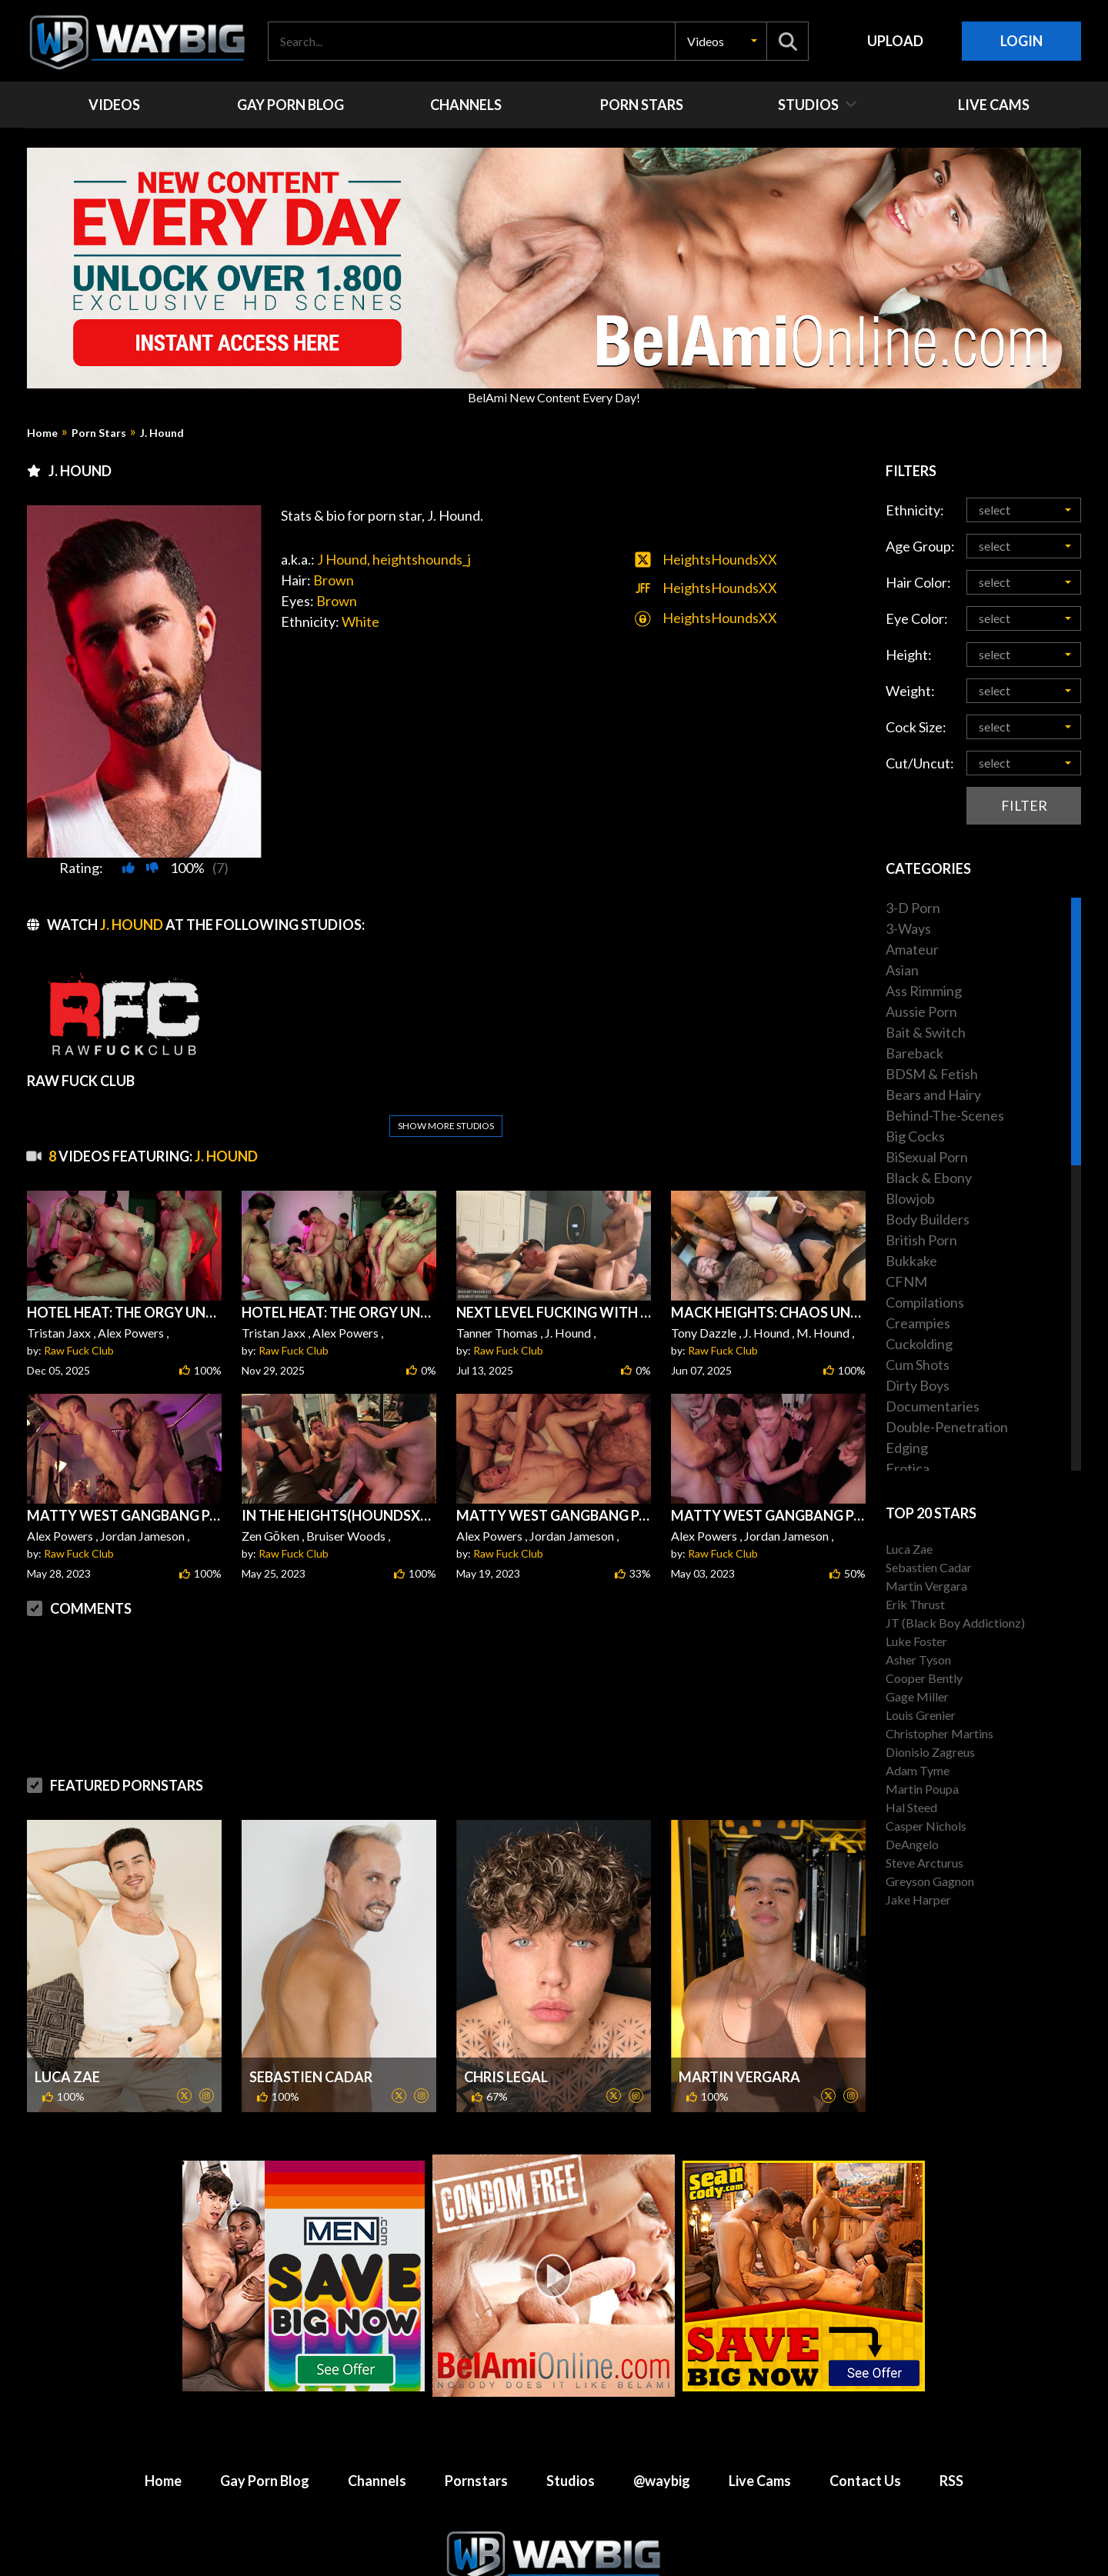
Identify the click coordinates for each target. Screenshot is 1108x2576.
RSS (951, 2443)
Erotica (907, 1468)
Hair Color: (918, 582)
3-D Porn (913, 907)
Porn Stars (99, 433)
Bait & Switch (926, 1032)
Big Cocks (915, 1136)
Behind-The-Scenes (945, 1115)
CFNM (906, 1281)
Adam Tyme (917, 1770)
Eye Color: (917, 618)
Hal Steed (911, 1807)
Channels (377, 2443)
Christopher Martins (939, 1733)
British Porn (921, 1239)
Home (42, 433)
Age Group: (920, 546)
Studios (570, 2443)
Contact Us (865, 2443)
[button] (721, 41)
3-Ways (908, 928)
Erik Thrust (915, 1604)
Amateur (912, 949)
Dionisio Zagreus (930, 1752)
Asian (902, 969)
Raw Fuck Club (79, 1313)
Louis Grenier (921, 1715)
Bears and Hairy (933, 1094)
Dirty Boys (917, 1385)
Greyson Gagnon (930, 1881)
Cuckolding (919, 1343)
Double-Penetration (947, 1426)
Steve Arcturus (924, 1862)
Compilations (925, 1302)
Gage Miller (917, 1696)
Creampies (918, 1323)
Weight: (910, 691)
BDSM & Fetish (932, 1073)
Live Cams (760, 2443)
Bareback (914, 1053)
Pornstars (476, 2443)
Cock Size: (916, 727)
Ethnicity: (915, 510)
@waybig (661, 2443)
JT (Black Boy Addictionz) (955, 1622)
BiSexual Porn (927, 1156)
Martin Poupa (922, 1788)
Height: (909, 654)
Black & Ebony (929, 1177)
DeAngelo (912, 1844)
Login (1021, 40)
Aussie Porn (921, 1011)
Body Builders (928, 1219)
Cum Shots (917, 1364)
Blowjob (910, 1198)
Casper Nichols (926, 1825)
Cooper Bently (924, 1678)
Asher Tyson (918, 1659)
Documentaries (933, 1406)
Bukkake (911, 1260)
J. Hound (162, 433)
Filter (1024, 805)
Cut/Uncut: (920, 763)
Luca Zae (67, 2039)
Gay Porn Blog (264, 2443)
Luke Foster (916, 1641)
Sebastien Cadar (310, 2039)
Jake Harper (918, 1899)
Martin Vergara (739, 2039)
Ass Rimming (924, 990)
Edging (907, 1447)
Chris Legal (506, 2039)
